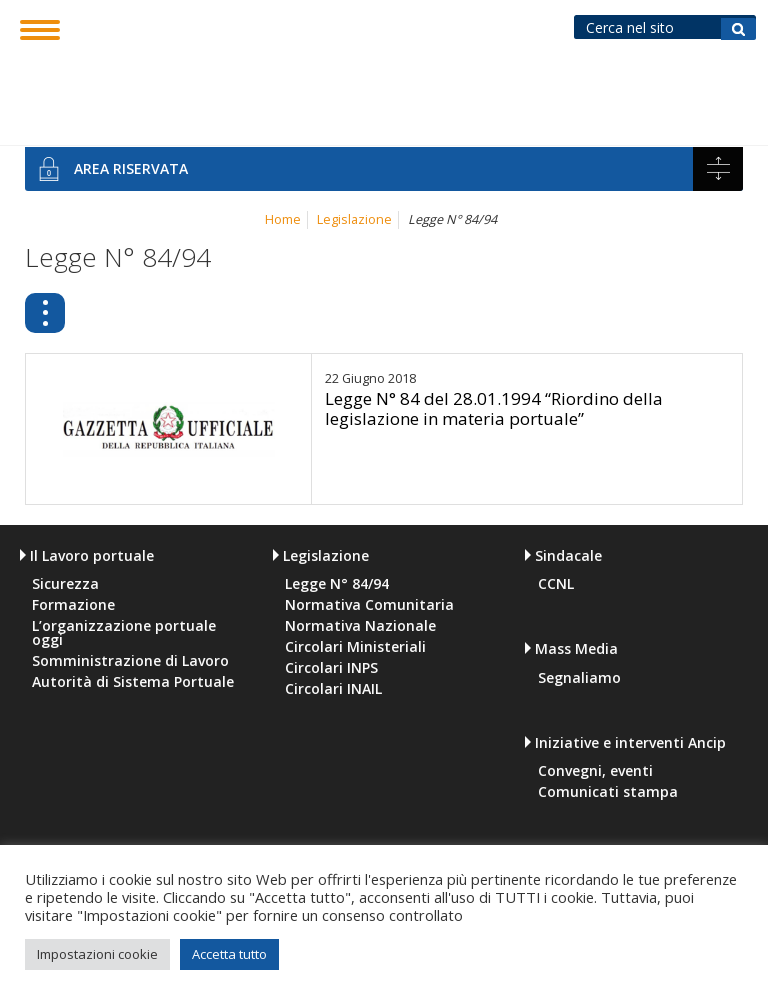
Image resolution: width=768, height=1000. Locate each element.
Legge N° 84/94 (315, 309)
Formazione (73, 605)
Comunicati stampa (608, 792)
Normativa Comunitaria (542, 309)
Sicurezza (65, 584)
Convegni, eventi (595, 771)
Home (283, 219)
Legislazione (354, 219)
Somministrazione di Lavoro (130, 661)
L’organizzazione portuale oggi (124, 633)
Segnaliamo (579, 678)
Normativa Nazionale (360, 626)
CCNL (556, 584)
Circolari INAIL (333, 689)
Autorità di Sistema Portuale (133, 682)
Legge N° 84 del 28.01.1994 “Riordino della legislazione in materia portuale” (494, 408)
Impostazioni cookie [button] (97, 954)
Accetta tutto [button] (229, 954)
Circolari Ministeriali (355, 647)
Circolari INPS (331, 668)
